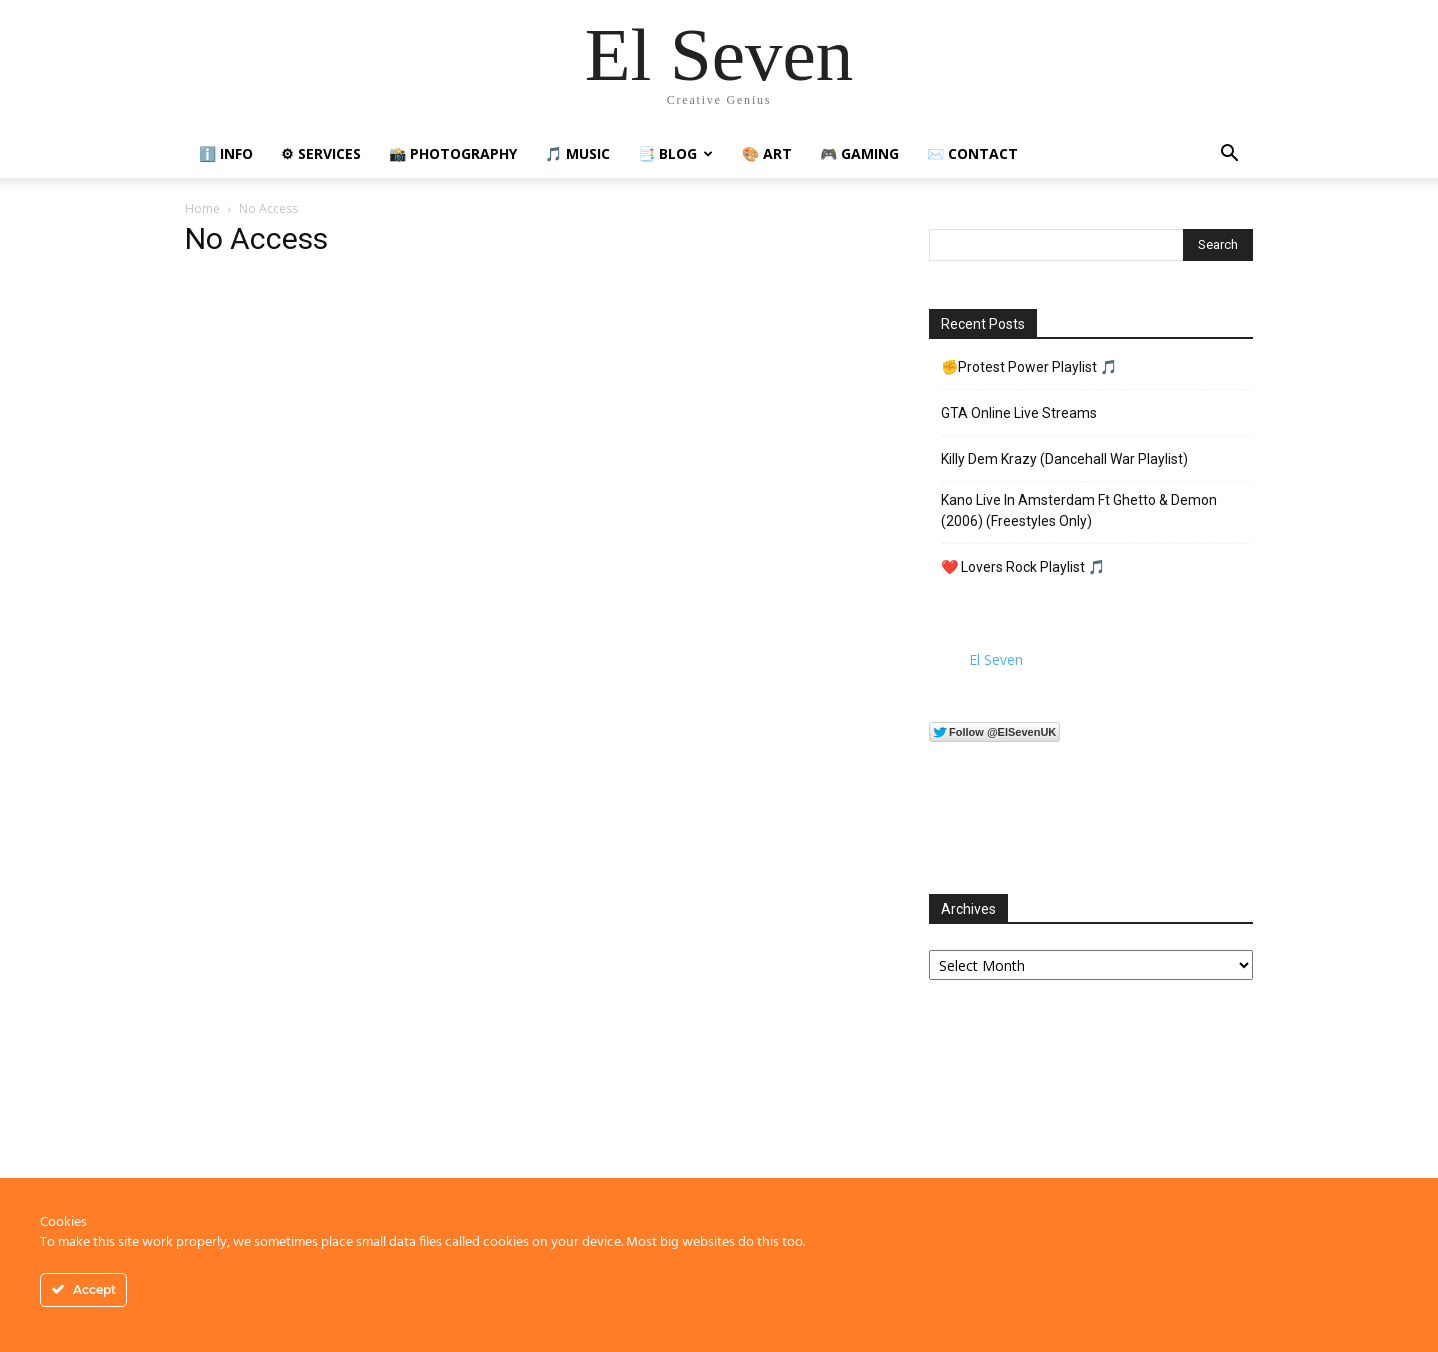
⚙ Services (321, 153)
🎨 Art (767, 153)
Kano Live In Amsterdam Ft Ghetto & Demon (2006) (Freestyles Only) (1079, 510)
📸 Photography (453, 153)
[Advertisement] (1091, 1153)
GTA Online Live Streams (1019, 413)
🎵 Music (577, 153)
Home (202, 208)
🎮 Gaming (859, 153)
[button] (1229, 155)
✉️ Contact (972, 153)
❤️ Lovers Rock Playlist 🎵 (1023, 567)
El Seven (996, 659)
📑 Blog (675, 153)
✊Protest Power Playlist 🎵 (1029, 367)
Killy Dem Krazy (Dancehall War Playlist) (1064, 459)
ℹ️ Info (226, 153)
